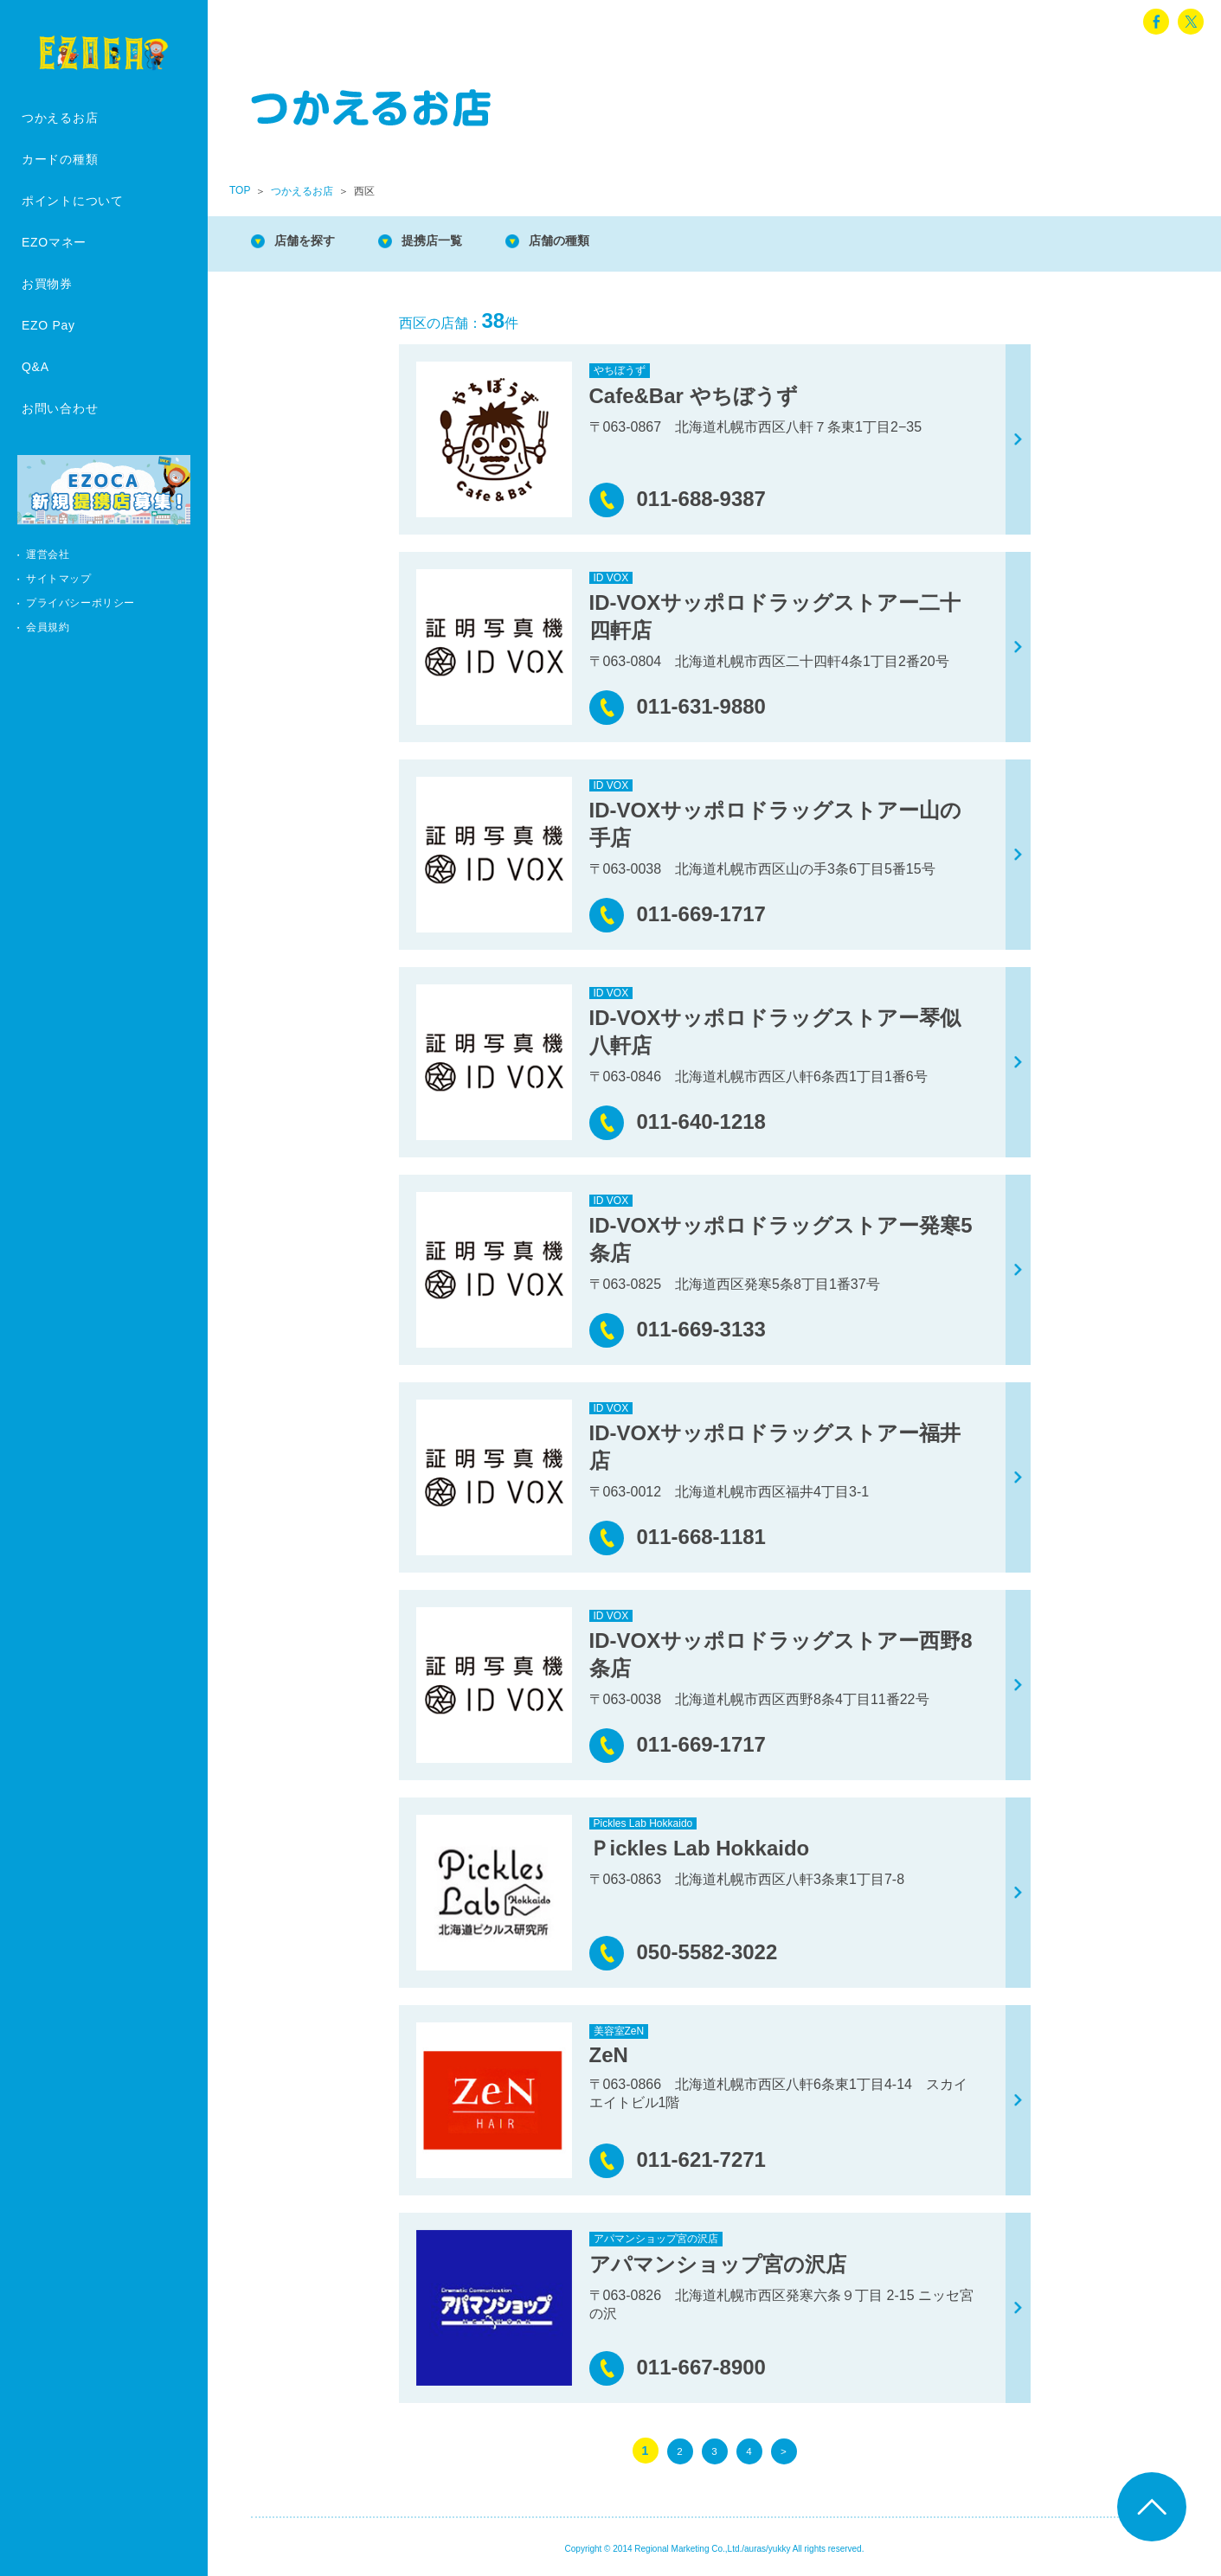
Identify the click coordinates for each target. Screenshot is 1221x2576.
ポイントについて (73, 201)
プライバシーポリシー (80, 603)
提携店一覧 (450, 241)
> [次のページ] (783, 2450)
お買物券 (47, 284)
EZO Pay (48, 325)
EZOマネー (54, 242)
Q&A (35, 367)
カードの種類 (60, 159)
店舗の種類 (588, 241)
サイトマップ (59, 579)
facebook (1156, 22)
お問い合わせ (60, 408)
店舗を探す (311, 241)
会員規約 (47, 627)
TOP (239, 190)
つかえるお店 (60, 118)
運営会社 (47, 554)
